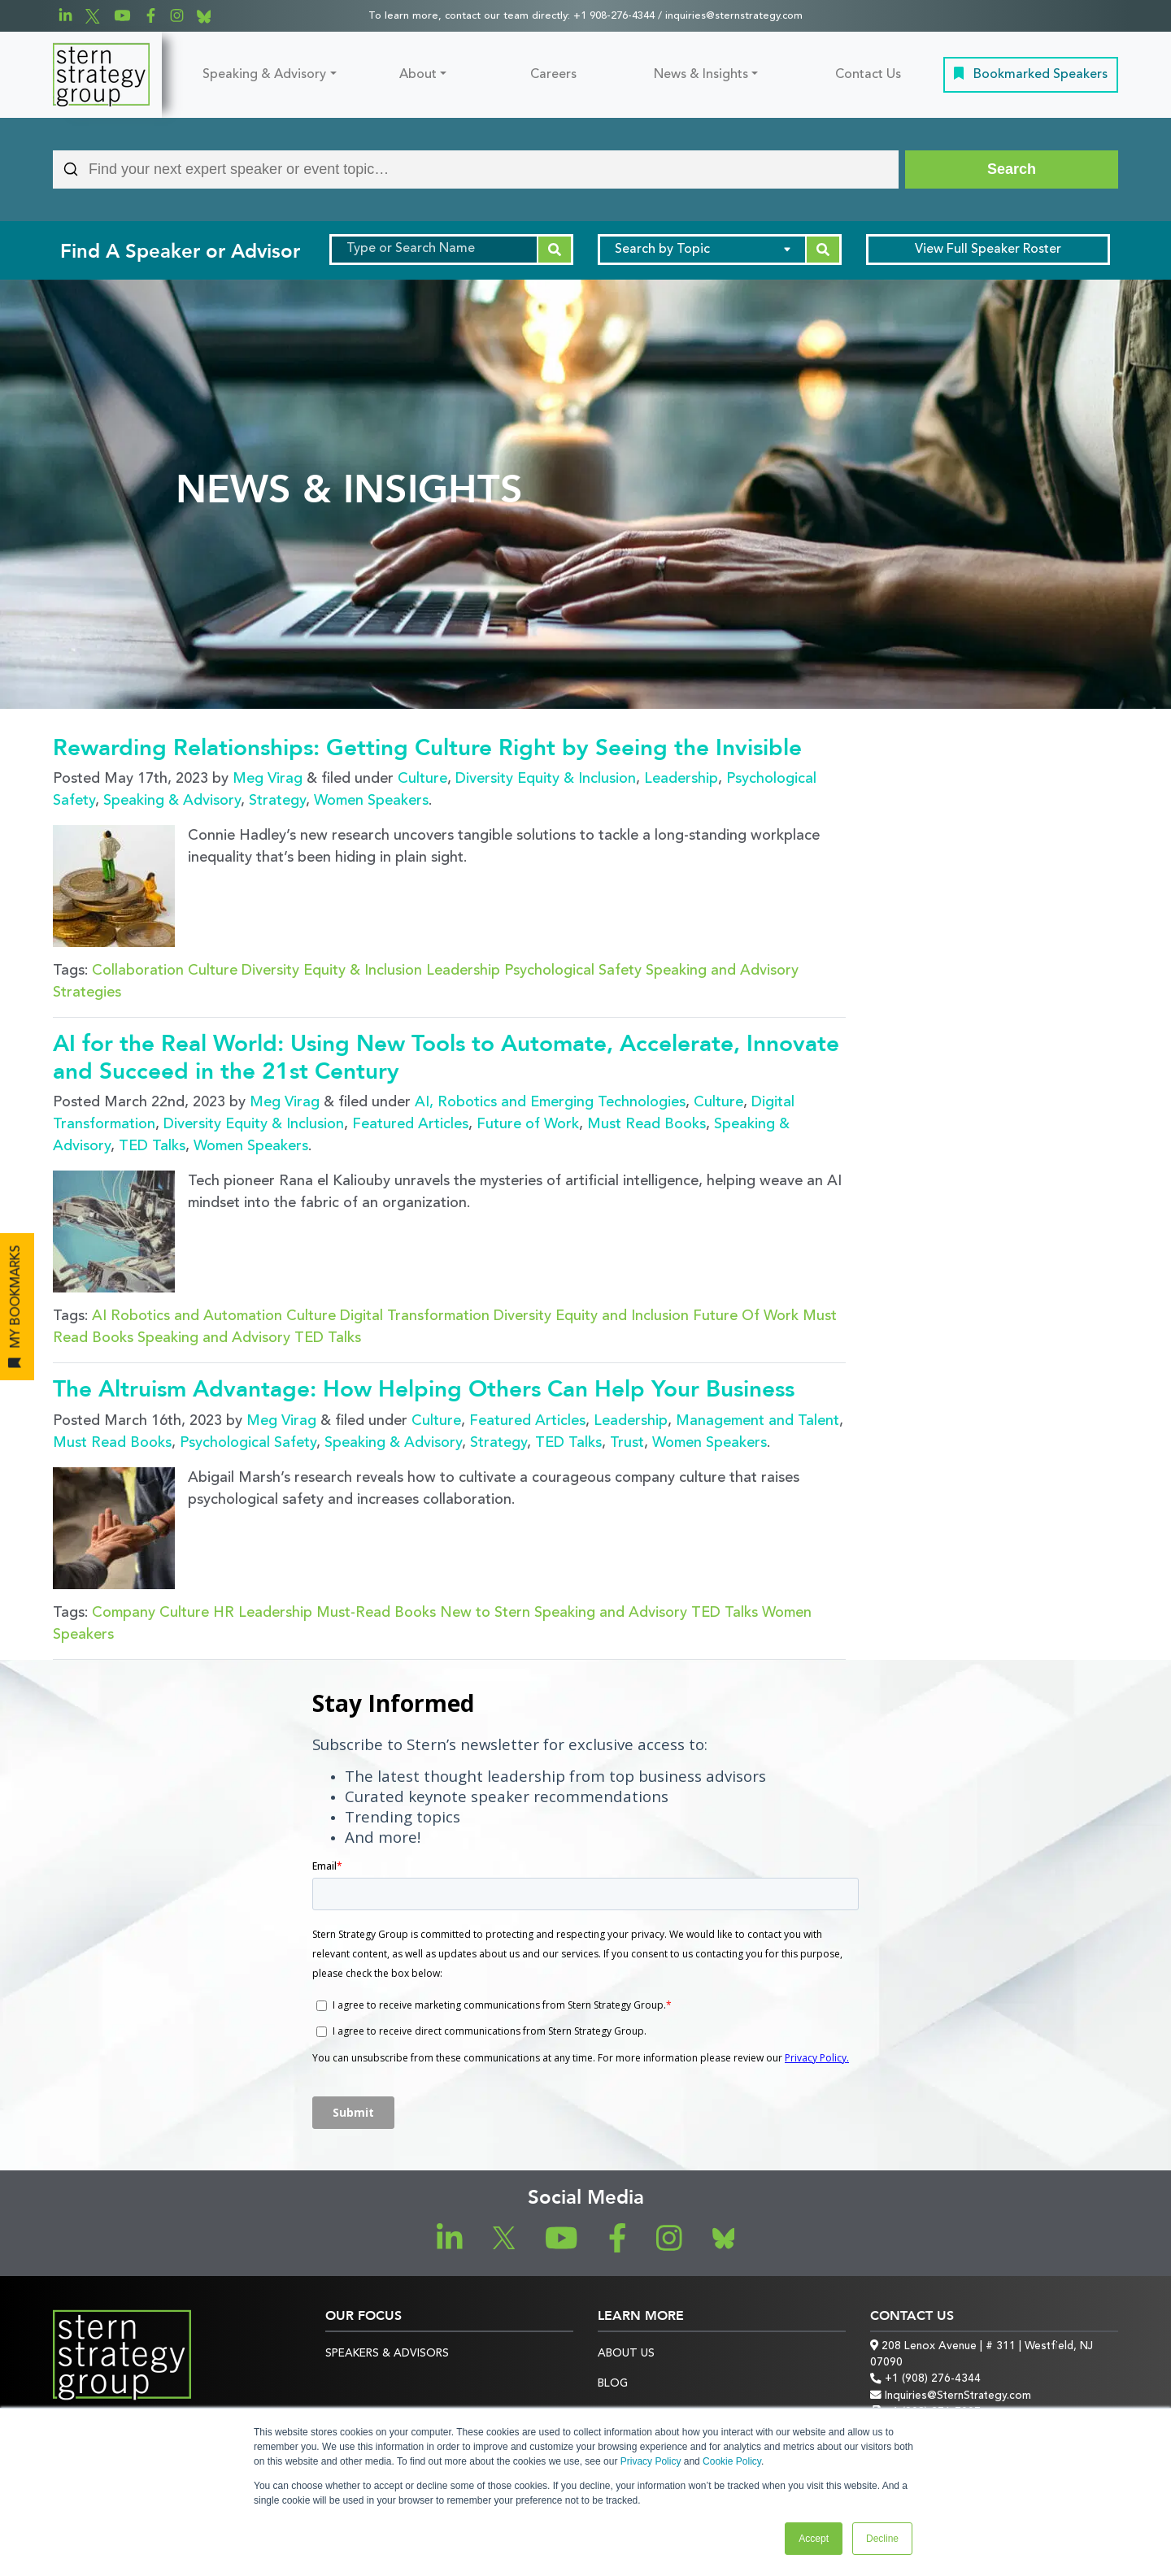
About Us (626, 2353)
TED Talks (152, 1146)
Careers (553, 74)
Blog (613, 2383)
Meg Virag (268, 778)
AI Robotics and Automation (187, 1316)
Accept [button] (814, 2538)
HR (223, 1612)
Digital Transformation (415, 1316)
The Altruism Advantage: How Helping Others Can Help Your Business (423, 1389)
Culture (422, 778)
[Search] (1011, 169)
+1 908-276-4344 (614, 16)
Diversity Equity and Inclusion (591, 1316)
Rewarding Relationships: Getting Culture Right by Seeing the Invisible (427, 747)
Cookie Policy (732, 2461)
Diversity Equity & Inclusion (545, 778)
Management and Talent (757, 1421)
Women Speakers (371, 800)
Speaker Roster (988, 249)
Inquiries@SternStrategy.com (950, 2396)
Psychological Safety (573, 970)
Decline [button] (882, 2538)
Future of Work (528, 1124)
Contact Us (868, 74)
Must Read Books (646, 1124)
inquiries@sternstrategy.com (734, 16)
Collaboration (138, 970)
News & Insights (701, 74)
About (418, 74)
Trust (627, 1443)
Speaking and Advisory (722, 970)
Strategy (277, 800)
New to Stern (485, 1612)
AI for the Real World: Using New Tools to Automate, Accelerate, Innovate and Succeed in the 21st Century (446, 1057)
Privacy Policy (650, 2461)
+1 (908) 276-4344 (925, 2379)
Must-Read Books (376, 1612)
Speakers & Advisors (387, 2353)
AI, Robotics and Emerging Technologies (550, 1102)
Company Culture (150, 1612)
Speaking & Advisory (264, 74)
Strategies (87, 992)
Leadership (681, 778)
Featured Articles (410, 1124)
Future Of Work (746, 1316)
